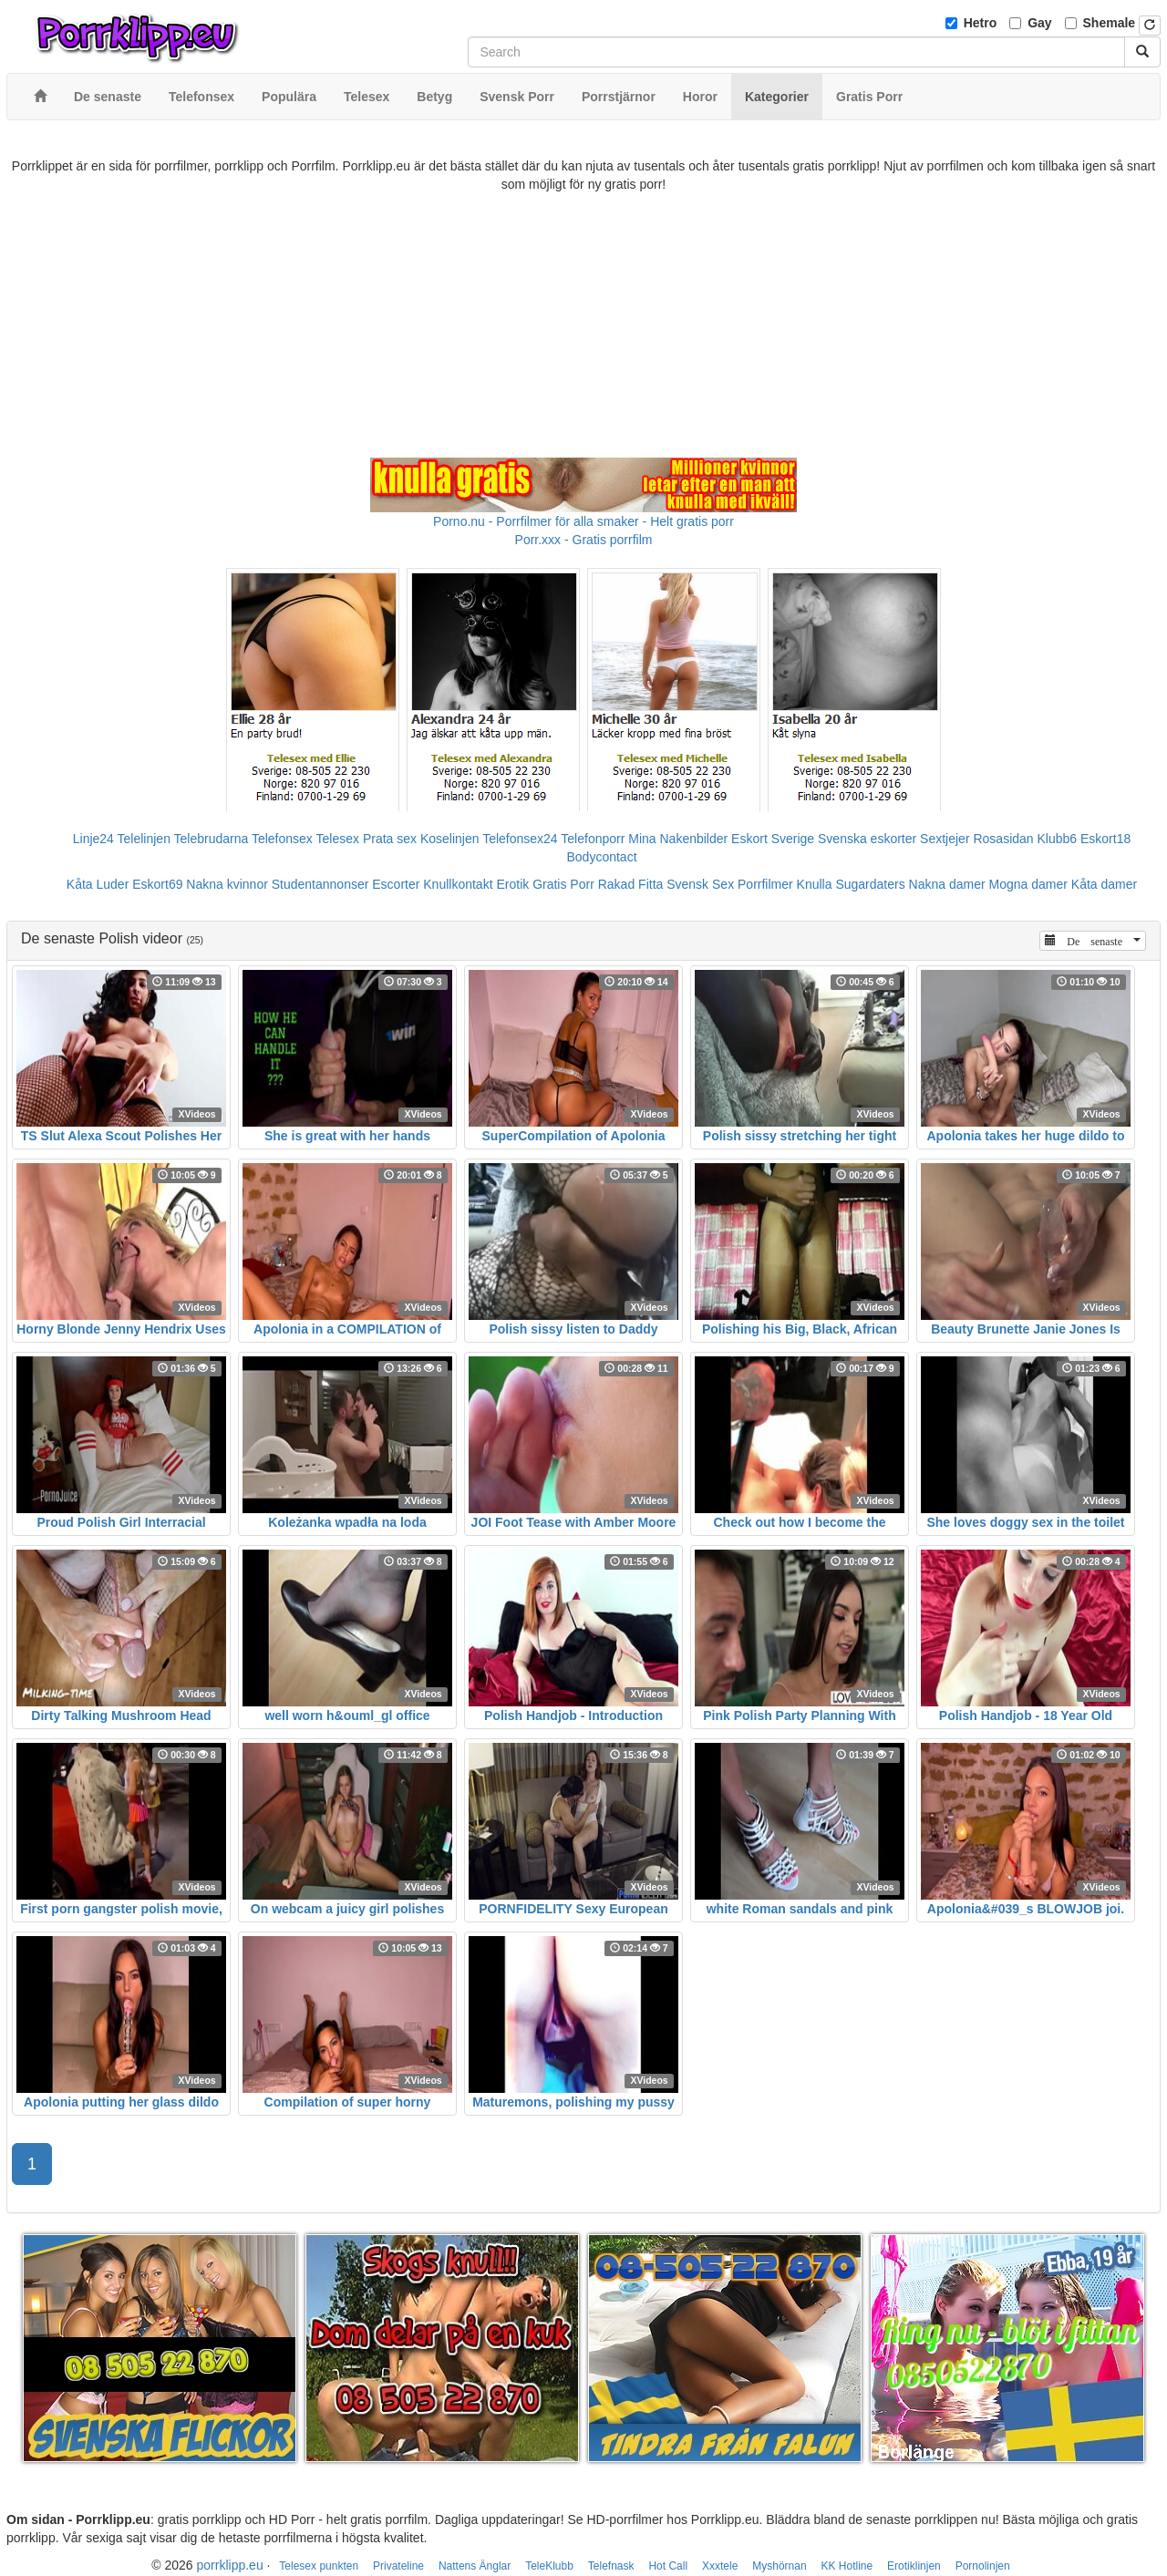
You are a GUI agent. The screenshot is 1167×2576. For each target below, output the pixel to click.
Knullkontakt (457, 884)
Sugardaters (869, 884)
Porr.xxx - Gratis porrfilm (584, 539)
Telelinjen (144, 838)
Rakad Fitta (631, 884)
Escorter (395, 884)
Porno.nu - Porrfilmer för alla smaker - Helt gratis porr (583, 521)
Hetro (980, 22)
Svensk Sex (700, 884)
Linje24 (93, 838)
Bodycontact (601, 857)
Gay (1039, 22)
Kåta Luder (98, 884)
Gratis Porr (563, 884)
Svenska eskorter (867, 838)
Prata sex (390, 838)
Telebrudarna (211, 838)
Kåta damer (1104, 884)
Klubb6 (1058, 838)
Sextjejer (944, 838)
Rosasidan (1003, 838)
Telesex (337, 838)
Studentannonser (320, 884)
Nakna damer (947, 884)
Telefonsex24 (520, 838)
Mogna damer (1028, 884)
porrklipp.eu (230, 2565)
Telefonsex (282, 838)
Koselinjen (450, 838)
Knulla (814, 884)
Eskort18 (1105, 838)
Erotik (512, 884)
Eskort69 (157, 884)
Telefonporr (593, 838)
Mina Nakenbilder (678, 838)
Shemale (1109, 22)
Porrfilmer (765, 884)
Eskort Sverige (772, 838)
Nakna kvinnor (227, 884)
